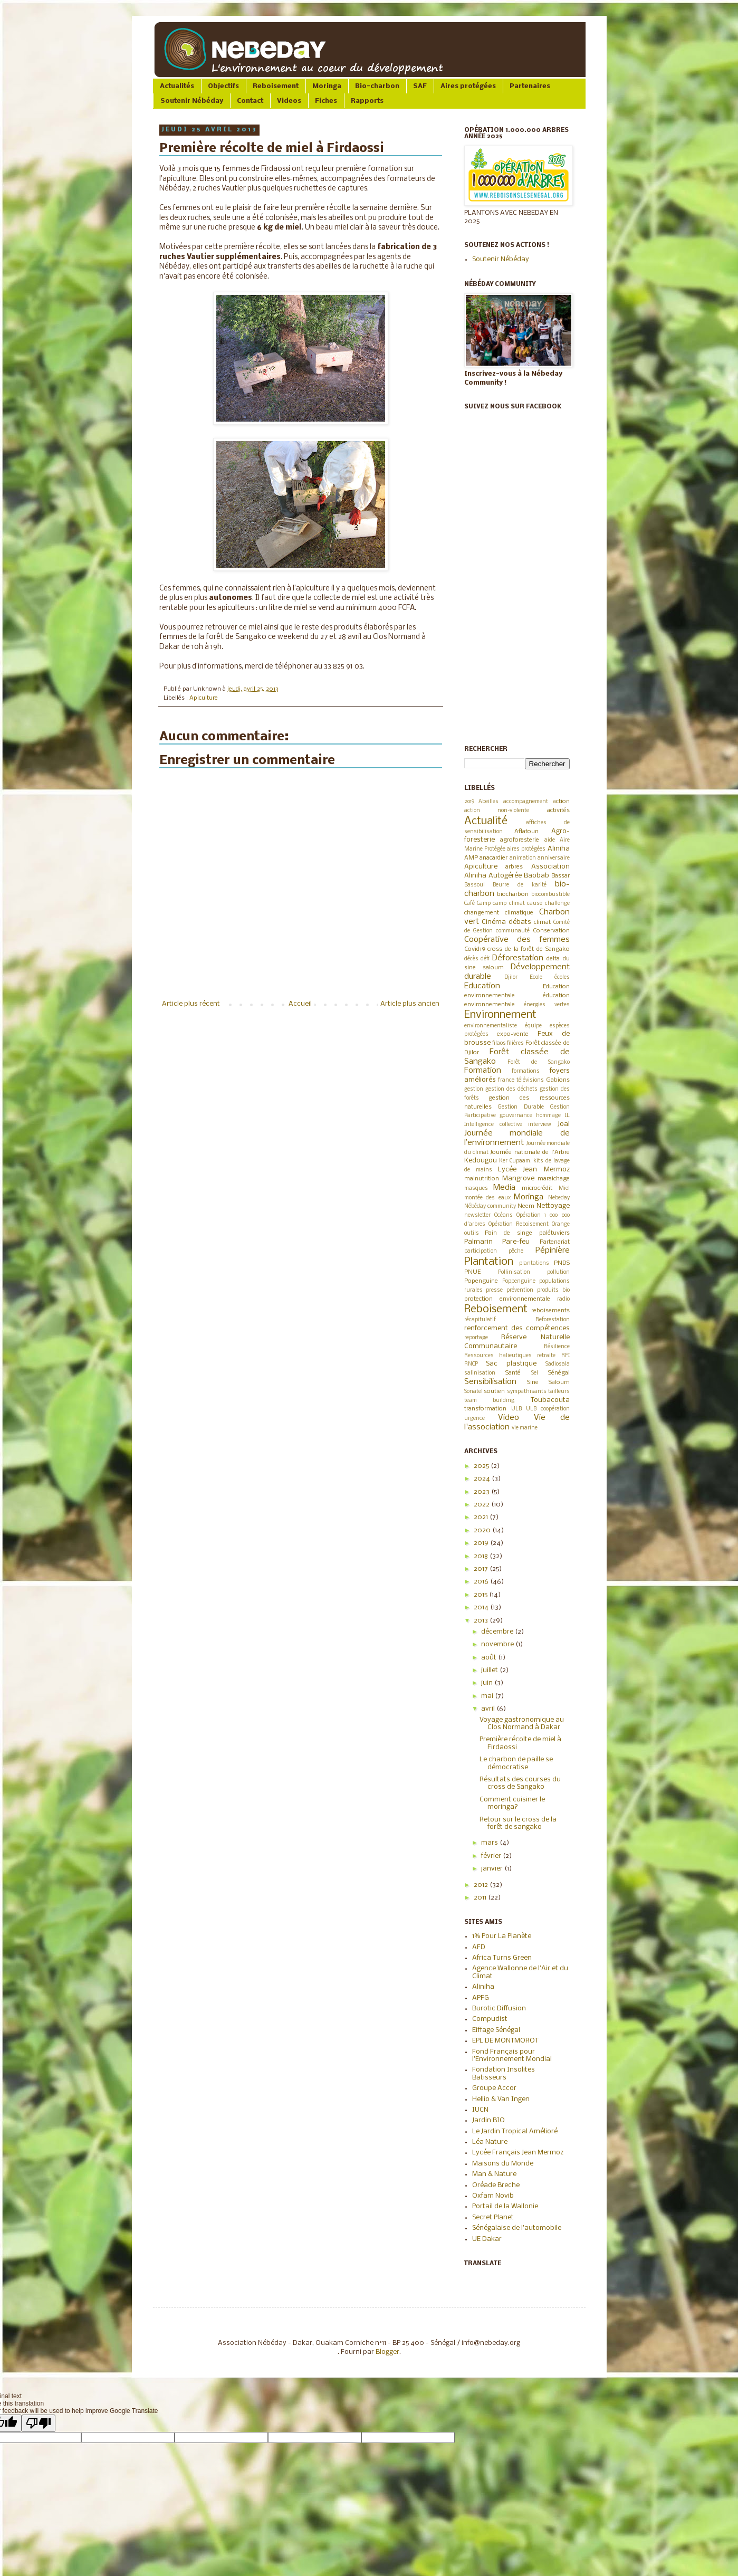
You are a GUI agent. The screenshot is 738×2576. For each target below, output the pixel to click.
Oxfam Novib (493, 2195)
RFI (565, 1356)
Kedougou (480, 1160)
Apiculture (203, 698)
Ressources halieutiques (498, 1356)
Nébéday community (490, 1206)
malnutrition (481, 1179)
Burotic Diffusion (499, 2008)
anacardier (493, 858)
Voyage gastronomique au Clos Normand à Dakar (522, 1723)
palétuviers (554, 1233)
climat (542, 922)
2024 (483, 1478)
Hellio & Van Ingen (501, 2099)
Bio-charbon (377, 86)
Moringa (326, 86)
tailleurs (559, 1392)
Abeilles (488, 802)
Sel (534, 1373)
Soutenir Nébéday (191, 101)
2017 (482, 1569)
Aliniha (559, 848)
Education (482, 986)
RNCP (471, 1364)
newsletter (477, 1215)
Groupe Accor (494, 2088)
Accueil (300, 1003)
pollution (558, 1272)
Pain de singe (508, 1233)
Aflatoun (526, 831)
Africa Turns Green (502, 1957)
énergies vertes (547, 1005)
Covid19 (474, 949)
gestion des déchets (511, 1089)
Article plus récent (191, 1003)
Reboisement (276, 86)
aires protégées (526, 849)
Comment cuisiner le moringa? (512, 1803)
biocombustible (550, 895)
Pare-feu (516, 1241)
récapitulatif (480, 1320)
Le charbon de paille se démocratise (516, 1763)
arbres (514, 867)
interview (539, 1125)
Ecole (536, 977)
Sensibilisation (490, 1382)
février (492, 1856)
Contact (250, 101)
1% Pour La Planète (501, 1936)
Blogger (387, 2352)
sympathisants (527, 1392)
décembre (498, 1631)
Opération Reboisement (518, 1224)
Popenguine (481, 1281)
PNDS (562, 1263)
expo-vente (513, 1034)
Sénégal (559, 1373)
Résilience (557, 1347)
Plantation (488, 1261)
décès (471, 959)
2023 (482, 1492)
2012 (482, 1885)
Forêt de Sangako (538, 1062)
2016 (482, 1581)
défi (485, 959)
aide (549, 840)
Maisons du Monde (502, 2163)
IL (567, 1116)
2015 (481, 1594)
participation (480, 1251)
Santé (513, 1373)
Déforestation (517, 958)
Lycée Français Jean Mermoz (517, 2152)
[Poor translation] (38, 2423)
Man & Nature (494, 2174)
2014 (482, 1607)
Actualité (485, 821)
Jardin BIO (488, 2120)
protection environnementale (507, 1299)
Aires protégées (468, 86)
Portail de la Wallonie (505, 2206)
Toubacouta (550, 1400)
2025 (482, 1466)
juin (487, 1683)
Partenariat (555, 1242)
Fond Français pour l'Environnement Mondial (512, 2055)
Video (508, 1418)
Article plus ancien (409, 1003)
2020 (483, 1530)
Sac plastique (511, 1363)
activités (558, 810)
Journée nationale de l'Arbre (529, 1152)
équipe (533, 1026)
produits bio (553, 1290)
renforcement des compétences (517, 1328)
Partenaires (530, 86)
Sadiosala (557, 1364)
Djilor (510, 977)
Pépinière (552, 1250)
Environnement (500, 1014)
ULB (516, 1409)
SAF (420, 86)
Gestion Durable (521, 1107)
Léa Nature (489, 2142)
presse (494, 1290)
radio (563, 1299)
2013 (482, 1620)
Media (504, 1188)
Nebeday (559, 1198)
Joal (564, 1124)
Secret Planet (493, 2217)
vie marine (525, 1428)
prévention (519, 1290)
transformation (485, 1409)
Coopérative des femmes (517, 940)
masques (476, 1188)
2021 (482, 1517)
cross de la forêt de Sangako (528, 949)
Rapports (367, 101)
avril (488, 1708)
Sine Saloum (548, 1382)
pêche (516, 1251)
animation (523, 858)
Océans (503, 1215)
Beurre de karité (520, 885)
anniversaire (554, 858)
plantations (534, 1263)
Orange (561, 1224)
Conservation (551, 931)
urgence (474, 1418)
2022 (482, 1504)
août (489, 1657)
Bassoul (474, 885)
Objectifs (223, 86)
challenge (557, 904)
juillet (490, 1670)
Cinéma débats (506, 922)
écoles (562, 977)
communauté (513, 931)
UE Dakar (487, 2239)
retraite (546, 1356)
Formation (482, 1070)
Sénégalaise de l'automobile (516, 2228)
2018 (482, 1556)
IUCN (480, 2109)
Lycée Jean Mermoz (534, 1169)
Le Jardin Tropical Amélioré (515, 2131)
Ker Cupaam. (515, 1161)
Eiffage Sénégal (496, 2030)
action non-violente (497, 811)
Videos (289, 101)
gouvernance (516, 1116)
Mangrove (518, 1178)
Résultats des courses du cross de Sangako (520, 1783)
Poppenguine (518, 1281)
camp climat (508, 904)
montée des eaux (487, 1198)
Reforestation (552, 1320)
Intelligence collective (493, 1125)
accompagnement (525, 802)
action (561, 801)
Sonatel (473, 1392)
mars (490, 1842)
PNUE (472, 1272)
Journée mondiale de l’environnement (517, 1138)
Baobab (536, 875)
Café (469, 904)
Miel (564, 1188)
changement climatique (498, 913)
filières (515, 1043)
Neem (525, 1206)
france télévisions (521, 1080)
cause (534, 904)
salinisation (479, 1373)
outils (471, 1233)
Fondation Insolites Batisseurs (503, 2073)
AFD (478, 1947)
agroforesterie (519, 840)
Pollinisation (514, 1272)
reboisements (550, 1311)
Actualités (177, 86)
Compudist (489, 2019)
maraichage (554, 1179)
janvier (492, 1868)
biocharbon (513, 894)
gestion (473, 1089)
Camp (484, 904)
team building (489, 1401)
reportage (476, 1338)
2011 (481, 1897)
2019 (469, 802)
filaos (499, 1043)
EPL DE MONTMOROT (505, 2040)
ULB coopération (548, 1409)
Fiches (326, 101)
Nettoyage (553, 1206)
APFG (480, 1998)
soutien (494, 1391)
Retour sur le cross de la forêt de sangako (518, 1823)
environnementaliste (490, 1026)
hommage (548, 1116)
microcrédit (537, 1188)
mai (488, 1696)
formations (526, 1071)
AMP (471, 858)
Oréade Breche (496, 2185)
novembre (498, 1644)
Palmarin (478, 1241)
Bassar (560, 876)
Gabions (558, 1080)
